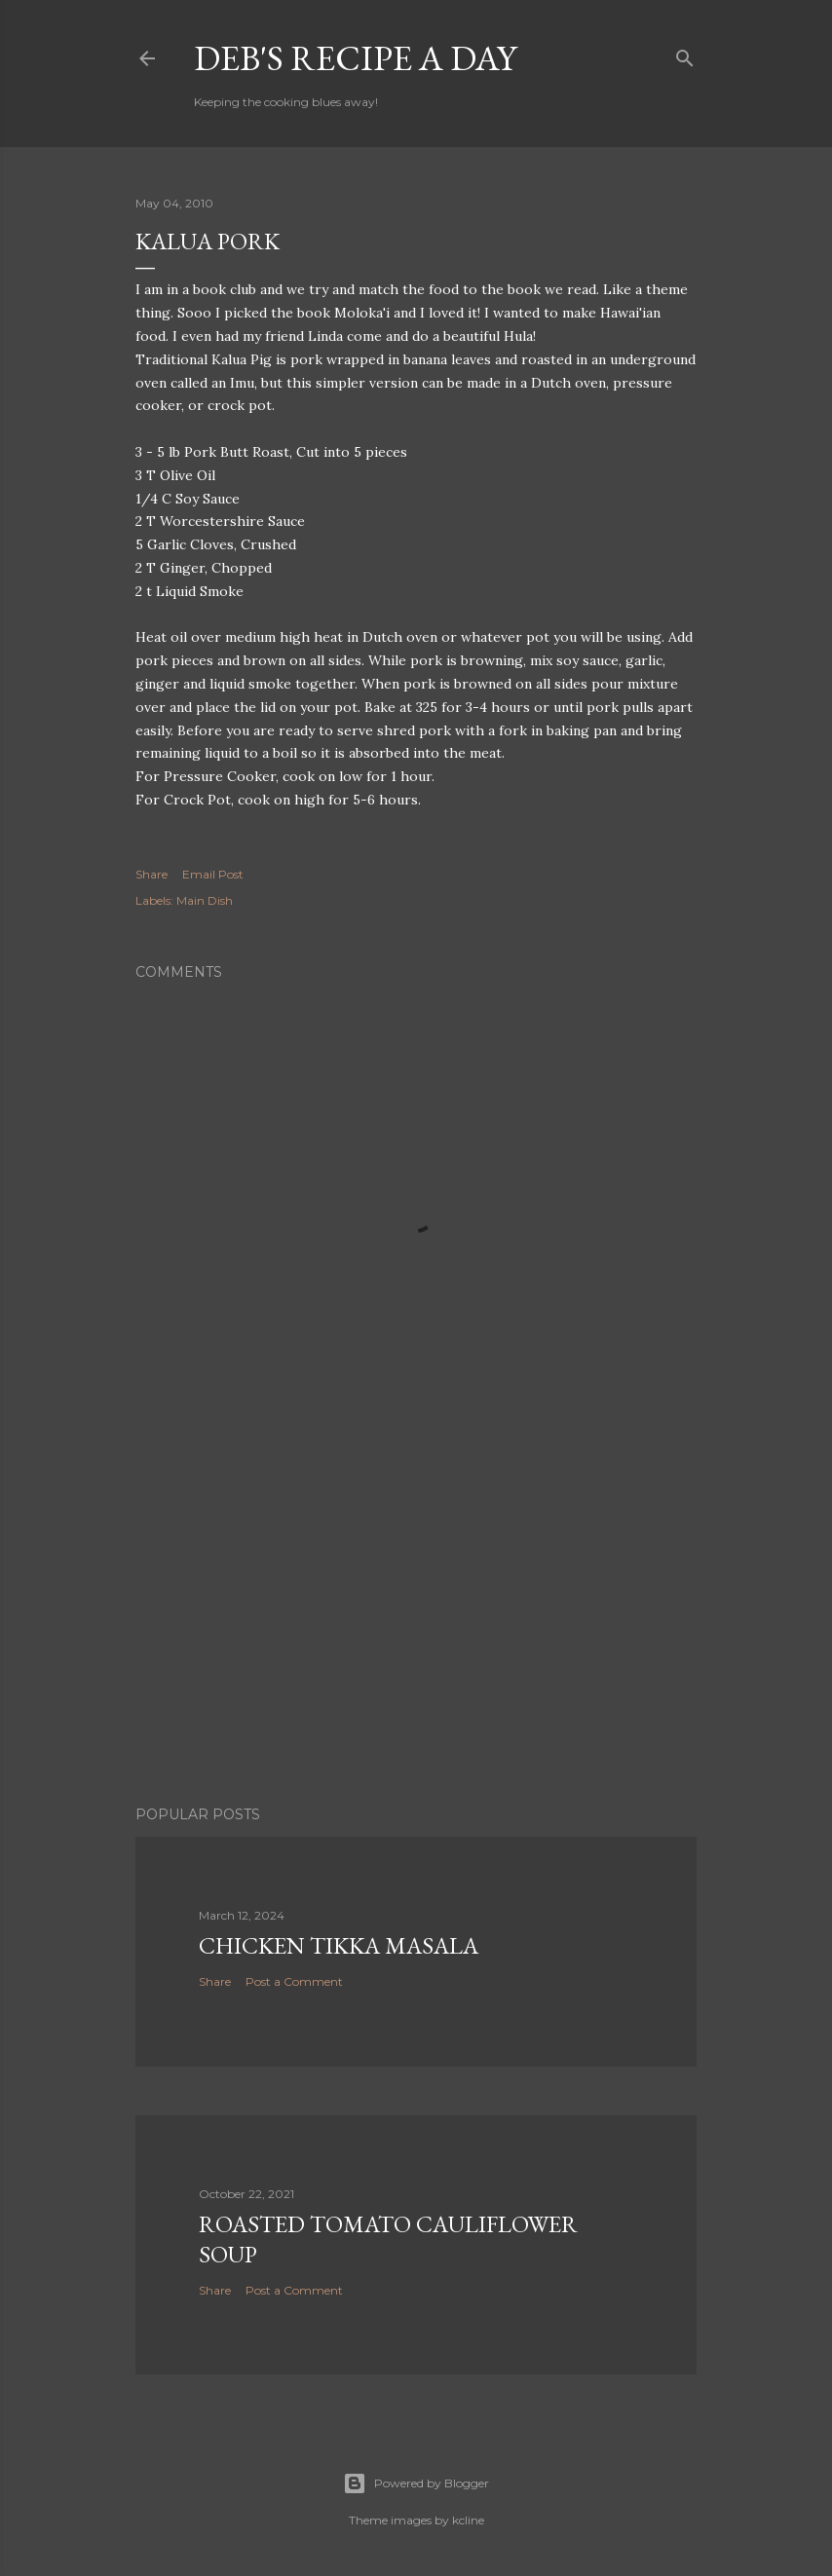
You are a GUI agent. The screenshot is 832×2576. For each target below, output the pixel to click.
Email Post (213, 874)
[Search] (685, 54)
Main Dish (204, 900)
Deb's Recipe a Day (355, 58)
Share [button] (151, 874)
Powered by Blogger (416, 2483)
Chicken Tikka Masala (338, 1945)
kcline (468, 2520)
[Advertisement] (416, 1620)
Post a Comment (294, 1981)
